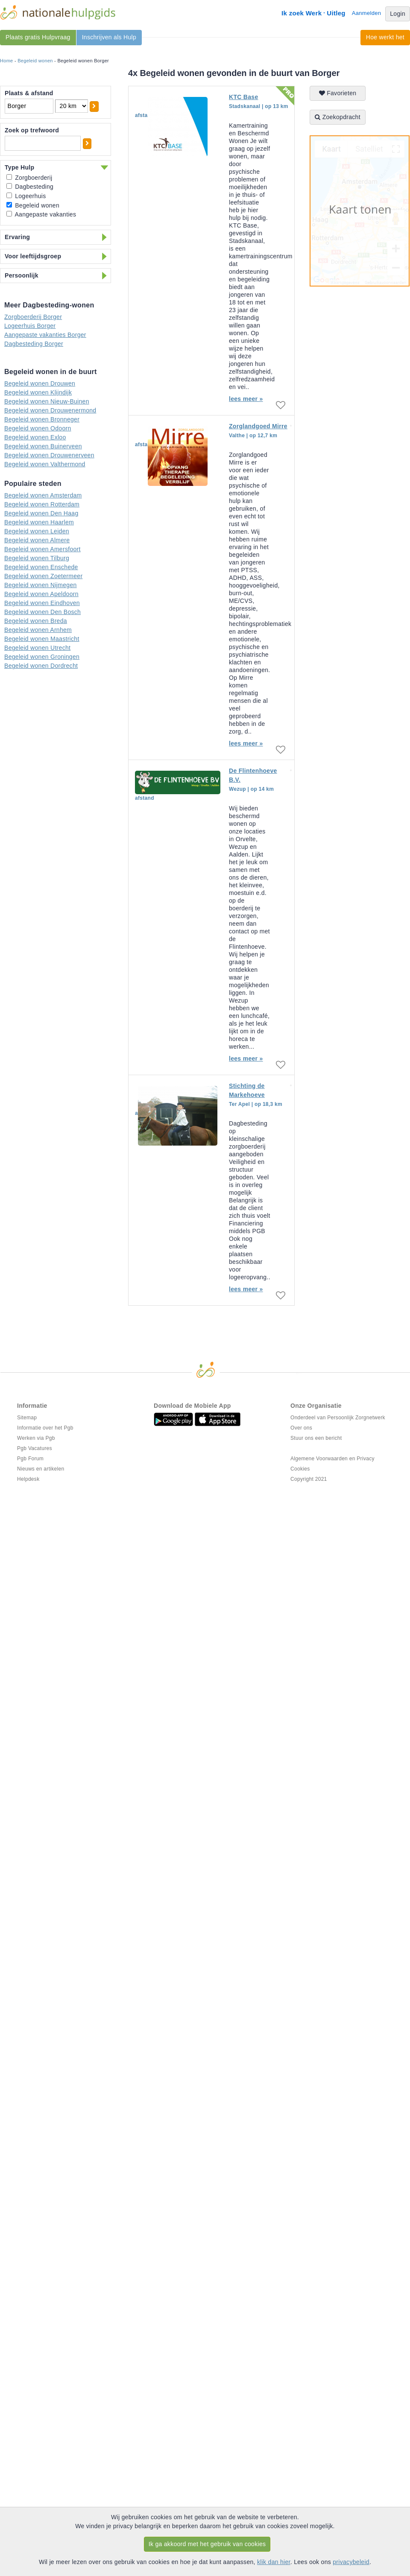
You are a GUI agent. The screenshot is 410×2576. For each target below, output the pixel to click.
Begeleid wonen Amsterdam (43, 495)
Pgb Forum (30, 1459)
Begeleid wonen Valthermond (44, 464)
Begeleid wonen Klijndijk (38, 392)
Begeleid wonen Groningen (41, 656)
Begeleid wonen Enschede (41, 567)
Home (6, 60)
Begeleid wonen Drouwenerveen (49, 455)
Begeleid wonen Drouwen (39, 383)
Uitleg (336, 13)
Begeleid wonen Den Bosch (42, 611)
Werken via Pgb (36, 1438)
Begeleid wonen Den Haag (41, 513)
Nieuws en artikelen (40, 1469)
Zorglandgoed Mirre (258, 426)
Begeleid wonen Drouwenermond (50, 410)
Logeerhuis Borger (30, 325)
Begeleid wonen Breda (35, 620)
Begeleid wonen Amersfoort (42, 549)
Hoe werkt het (385, 37)
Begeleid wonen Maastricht (41, 638)
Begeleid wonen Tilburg (36, 558)
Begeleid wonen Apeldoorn (41, 594)
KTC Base (243, 97)
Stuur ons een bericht (316, 1438)
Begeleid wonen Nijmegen (40, 585)
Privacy (365, 1459)
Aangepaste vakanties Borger (45, 334)
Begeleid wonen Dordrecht (41, 665)
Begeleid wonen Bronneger (41, 419)
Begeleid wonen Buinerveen (43, 446)
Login (397, 13)
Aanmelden (366, 13)
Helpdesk (28, 1479)
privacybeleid (351, 2561)
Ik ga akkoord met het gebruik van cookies (207, 2544)
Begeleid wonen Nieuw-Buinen (46, 401)
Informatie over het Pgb (45, 1428)
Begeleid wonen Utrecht (37, 647)
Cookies (300, 1469)
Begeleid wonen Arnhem (38, 629)
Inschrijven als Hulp (109, 37)
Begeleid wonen (35, 60)
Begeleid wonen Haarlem (39, 522)
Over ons (301, 1428)
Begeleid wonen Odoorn (37, 428)
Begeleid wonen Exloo (35, 437)
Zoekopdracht (337, 117)
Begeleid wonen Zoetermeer (43, 576)
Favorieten (338, 93)
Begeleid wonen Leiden (36, 531)
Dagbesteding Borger (33, 343)
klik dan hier (273, 2561)
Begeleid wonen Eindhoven (42, 602)
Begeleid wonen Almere (37, 540)
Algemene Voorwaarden (319, 1459)
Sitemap (27, 1418)
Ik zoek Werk (301, 13)
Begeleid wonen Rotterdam (41, 504)
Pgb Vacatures (34, 1448)
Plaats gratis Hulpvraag (38, 37)
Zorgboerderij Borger (33, 316)
